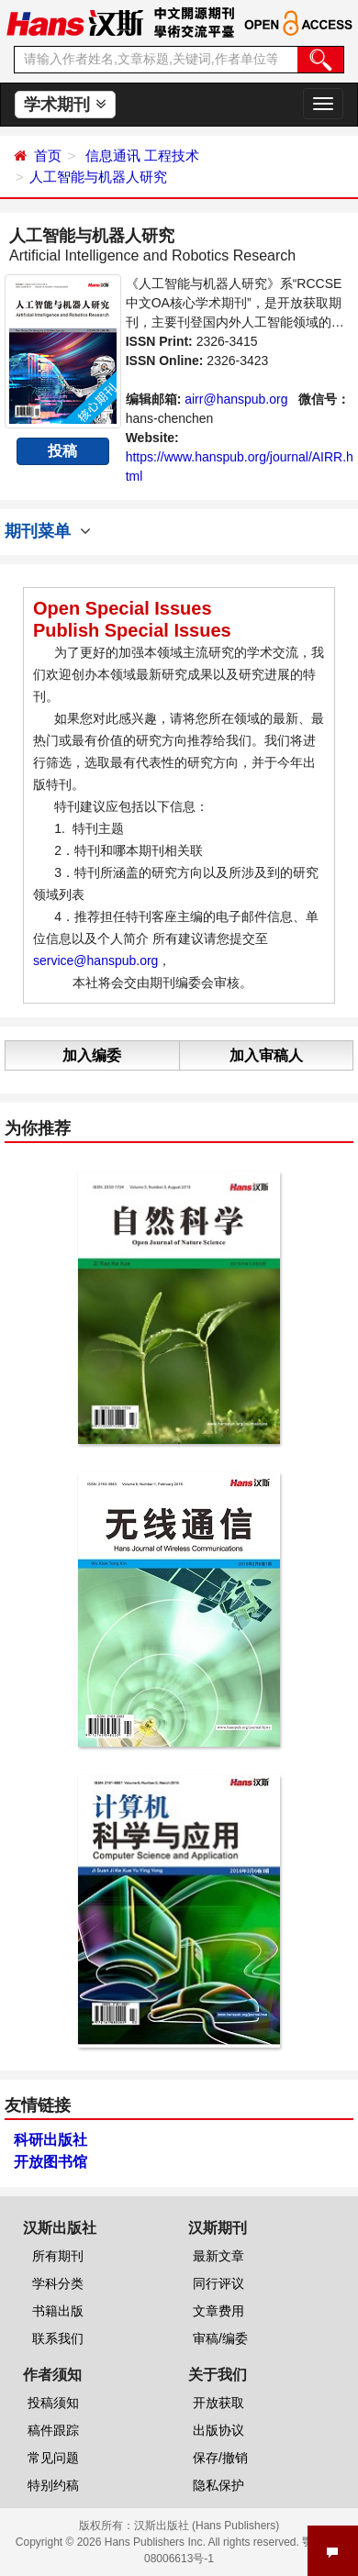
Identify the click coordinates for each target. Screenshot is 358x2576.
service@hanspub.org (95, 960)
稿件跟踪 (53, 2430)
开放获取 (218, 2402)
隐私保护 (218, 2485)
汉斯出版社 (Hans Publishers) (207, 2525)
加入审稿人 (266, 1055)
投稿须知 (53, 2402)
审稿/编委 (220, 2338)
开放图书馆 (50, 2162)
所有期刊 (58, 2255)
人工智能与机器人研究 (98, 176)
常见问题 (53, 2457)
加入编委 (91, 1055)
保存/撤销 (220, 2457)
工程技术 (171, 155)
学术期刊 (65, 104)
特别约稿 (53, 2485)
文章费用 (218, 2311)
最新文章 (218, 2255)
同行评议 (218, 2283)
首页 (48, 155)
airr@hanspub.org (236, 399)
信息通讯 (112, 155)
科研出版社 (50, 2140)
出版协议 (218, 2430)
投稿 (62, 451)
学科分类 (58, 2283)
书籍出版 (58, 2311)
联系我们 (58, 2338)
